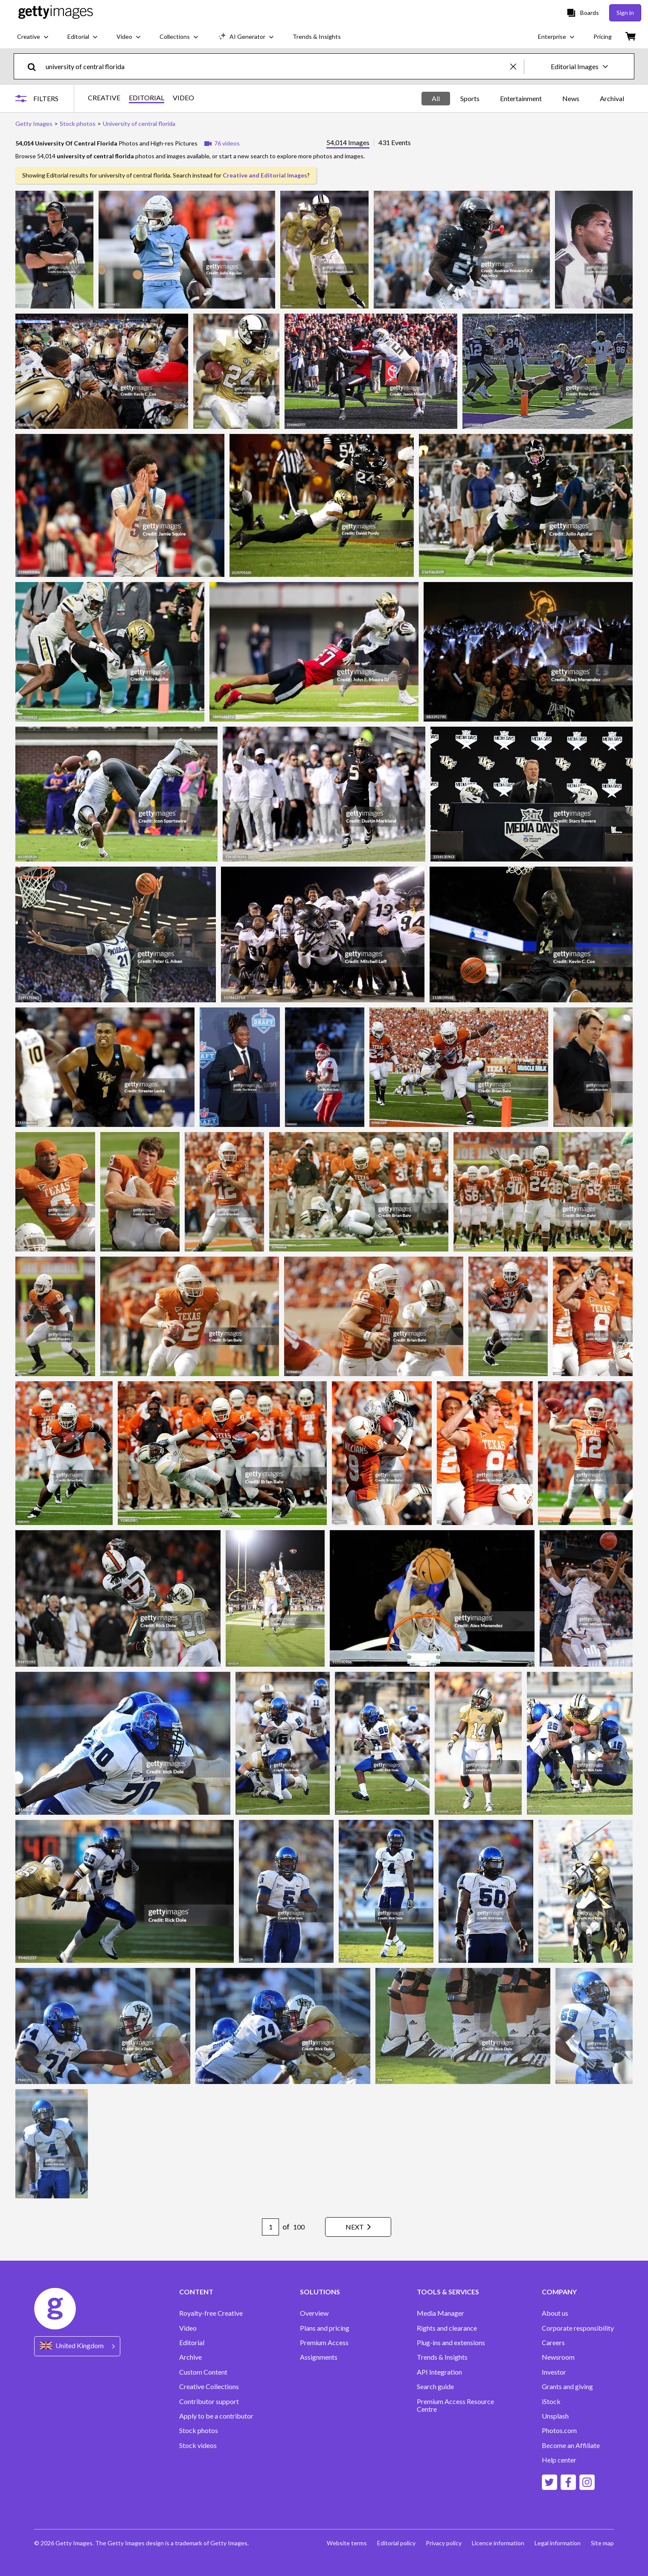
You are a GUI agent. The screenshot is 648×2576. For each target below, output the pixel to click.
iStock (551, 2401)
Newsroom (558, 2357)
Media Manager (440, 2313)
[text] (276, 66)
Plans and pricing (324, 2328)
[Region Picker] (77, 2346)
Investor (554, 2372)
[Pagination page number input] (270, 2226)
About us (555, 2313)
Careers (553, 2342)
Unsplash (555, 2416)
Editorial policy (396, 2543)
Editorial (191, 2342)
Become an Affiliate (571, 2445)
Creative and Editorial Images (265, 175)
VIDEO (183, 98)
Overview (314, 2313)
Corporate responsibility (578, 2328)
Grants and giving (567, 2386)
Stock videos (198, 2445)
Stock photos (198, 2430)
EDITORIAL (146, 98)
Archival (612, 98)
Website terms (347, 2543)
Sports (469, 98)
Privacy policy (444, 2543)
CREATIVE (104, 98)
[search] (35, 66)
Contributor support (209, 2401)
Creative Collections (209, 2386)
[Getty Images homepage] (55, 12)
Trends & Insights (442, 2357)
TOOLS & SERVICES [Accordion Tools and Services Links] (448, 2292)
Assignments (318, 2357)
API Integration (439, 2372)
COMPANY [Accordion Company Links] (559, 2292)
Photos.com (559, 2430)
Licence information (498, 2543)
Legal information (558, 2543)
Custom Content (203, 2372)
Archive (190, 2357)
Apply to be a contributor (216, 2416)
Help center (559, 2460)
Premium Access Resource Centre (455, 2405)
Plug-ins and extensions (451, 2342)
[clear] (517, 66)
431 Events (394, 142)
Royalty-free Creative (211, 2313)
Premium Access (324, 2342)
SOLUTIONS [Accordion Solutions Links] (320, 2292)
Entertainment (521, 98)
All (436, 98)
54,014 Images (347, 142)
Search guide (435, 2386)
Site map (602, 2543)
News (570, 98)
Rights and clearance (447, 2328)
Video (188, 2328)
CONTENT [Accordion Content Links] (196, 2292)
